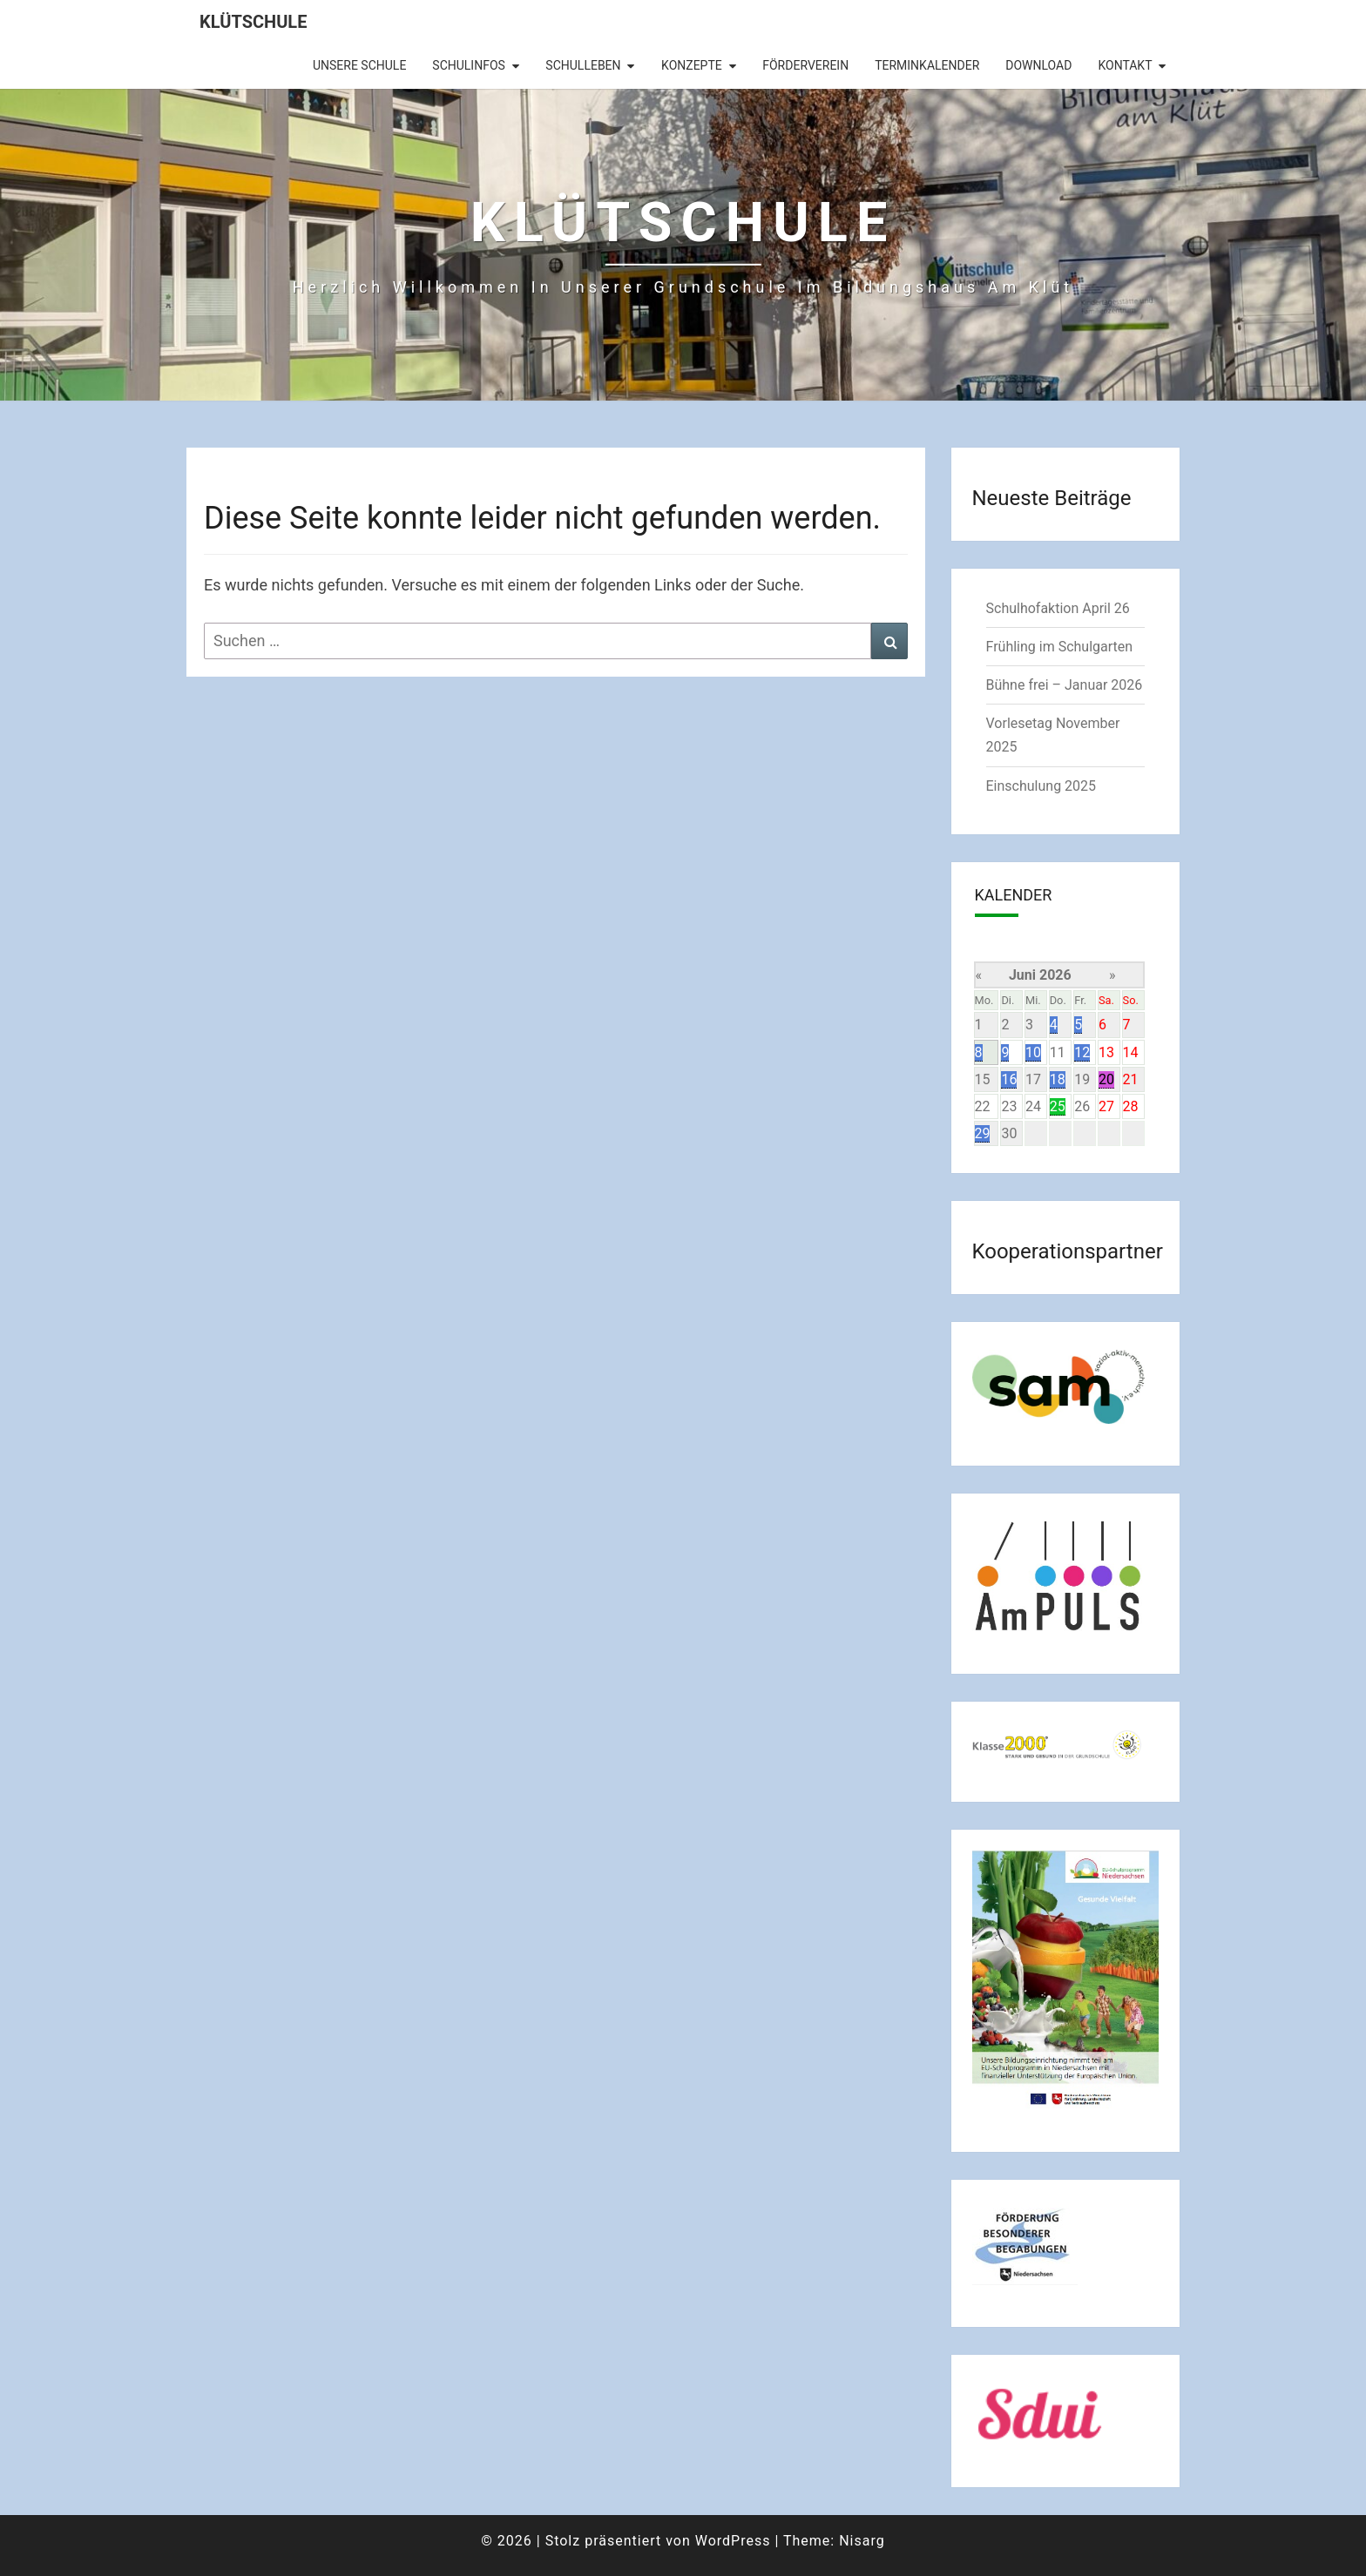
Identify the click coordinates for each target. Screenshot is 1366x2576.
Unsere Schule (359, 65)
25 (1057, 1106)
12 (1082, 1052)
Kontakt (1125, 65)
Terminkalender (927, 65)
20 (1106, 1079)
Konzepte (691, 65)
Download (1038, 65)
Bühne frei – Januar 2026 (1064, 685)
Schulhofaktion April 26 (1058, 608)
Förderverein (805, 65)
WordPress (733, 2540)
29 (983, 1133)
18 (1057, 1079)
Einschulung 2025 (1041, 786)
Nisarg (862, 2540)
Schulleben (582, 65)
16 (1009, 1079)
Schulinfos (468, 65)
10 (1033, 1052)
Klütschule (253, 21)
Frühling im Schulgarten (1059, 646)
